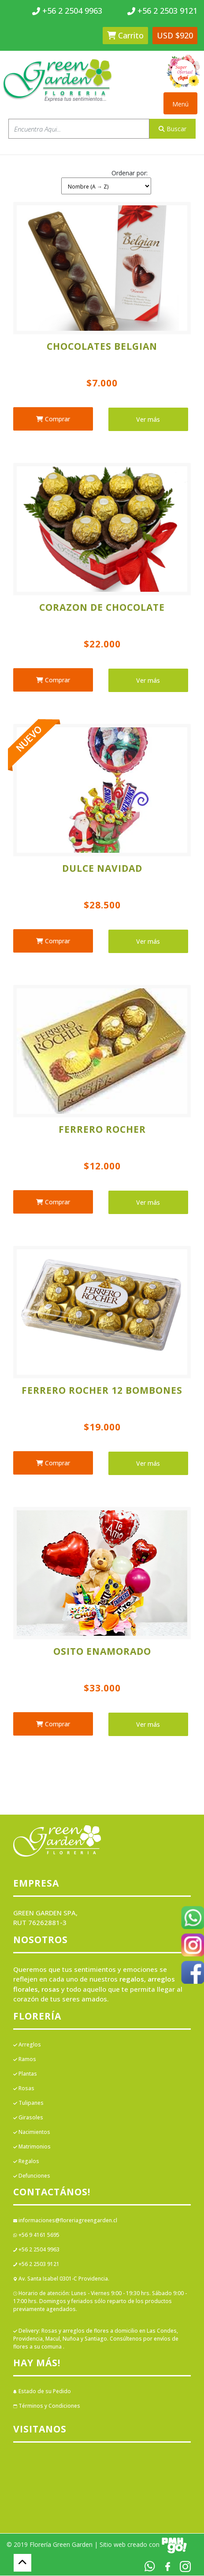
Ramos (24, 2059)
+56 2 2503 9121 (36, 2264)
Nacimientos (31, 2132)
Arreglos (27, 2044)
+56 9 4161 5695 (36, 2235)
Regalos (26, 2161)
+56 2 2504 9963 (36, 2249)
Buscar (172, 129)
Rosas (23, 2088)
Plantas (25, 2073)
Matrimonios (32, 2146)
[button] (106, 180)
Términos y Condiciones (46, 2406)
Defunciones (31, 2175)
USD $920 (175, 35)
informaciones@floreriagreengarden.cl (65, 2220)
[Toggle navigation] (180, 103)
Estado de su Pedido (42, 2391)
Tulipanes (28, 2103)
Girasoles (28, 2117)
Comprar (53, 419)
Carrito (125, 35)
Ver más (148, 419)
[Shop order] (106, 186)
